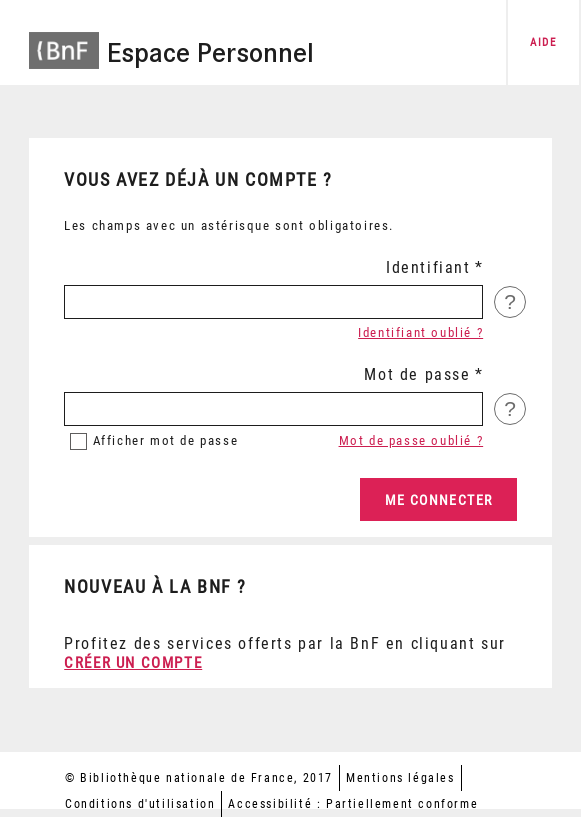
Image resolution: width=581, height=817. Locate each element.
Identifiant (428, 267)
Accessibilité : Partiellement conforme (353, 804)
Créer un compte (133, 663)
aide (543, 42)
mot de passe (166, 440)
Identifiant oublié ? (420, 332)
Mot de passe (417, 374)
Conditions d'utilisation (140, 804)
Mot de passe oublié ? (411, 440)
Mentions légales (400, 778)
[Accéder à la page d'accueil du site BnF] (64, 40)
